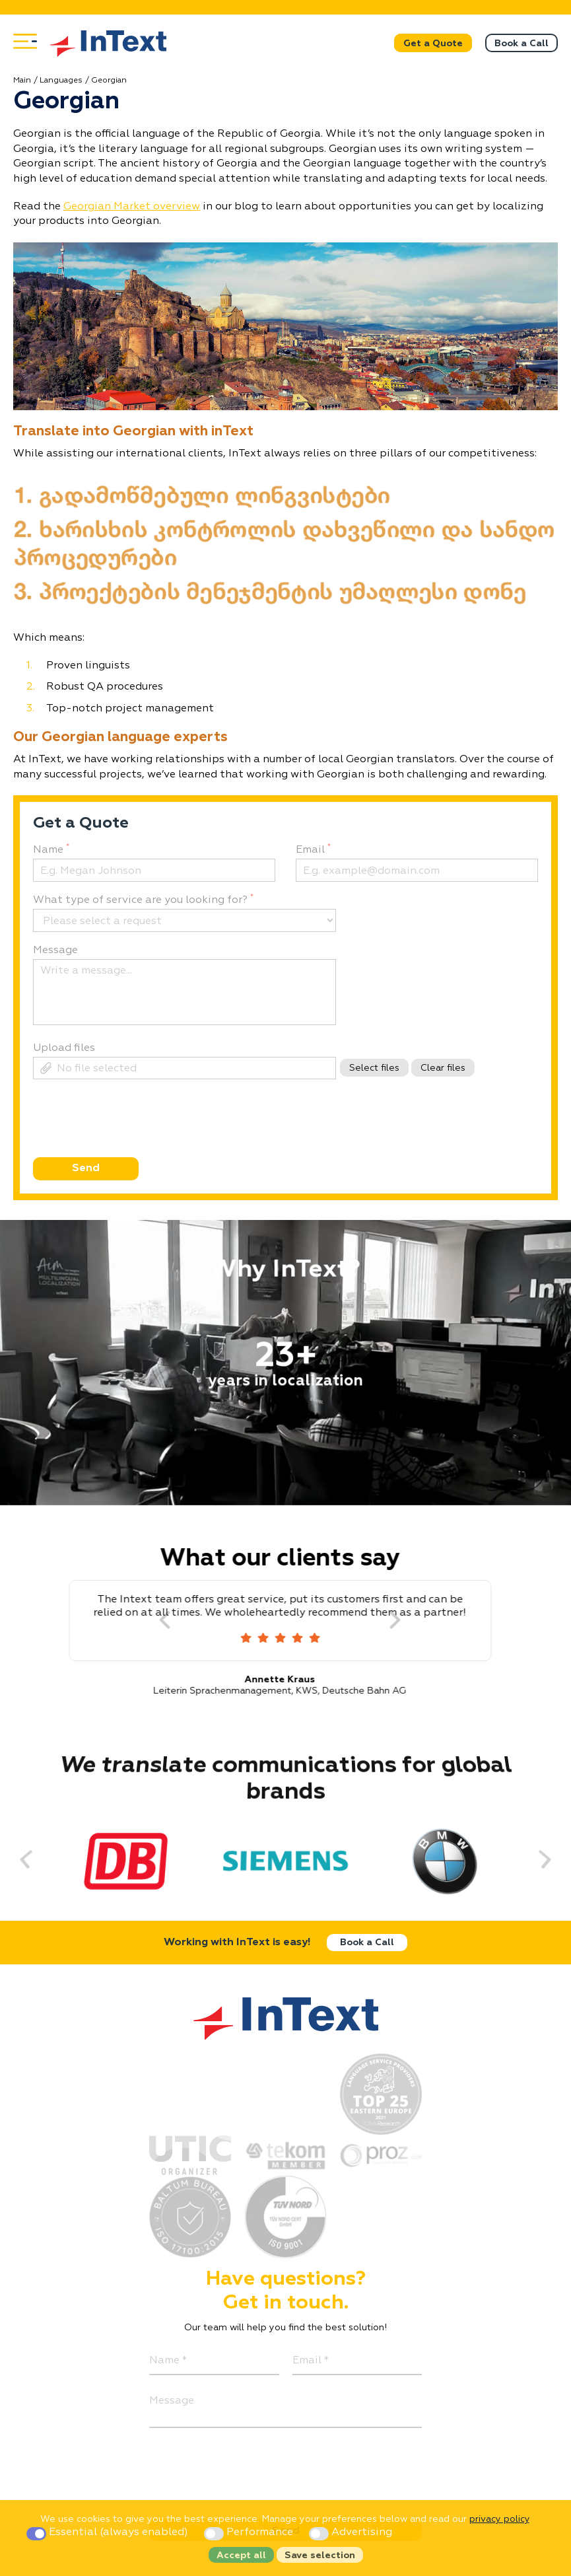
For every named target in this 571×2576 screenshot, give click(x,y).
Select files (374, 1068)
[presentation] (132, 1142)
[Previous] (37, 1858)
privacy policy (499, 2519)
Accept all (241, 2555)
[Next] (407, 1621)
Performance (250, 2532)
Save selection (320, 2555)
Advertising (350, 2532)
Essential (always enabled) (108, 2532)
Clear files (442, 1068)
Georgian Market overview (131, 206)
